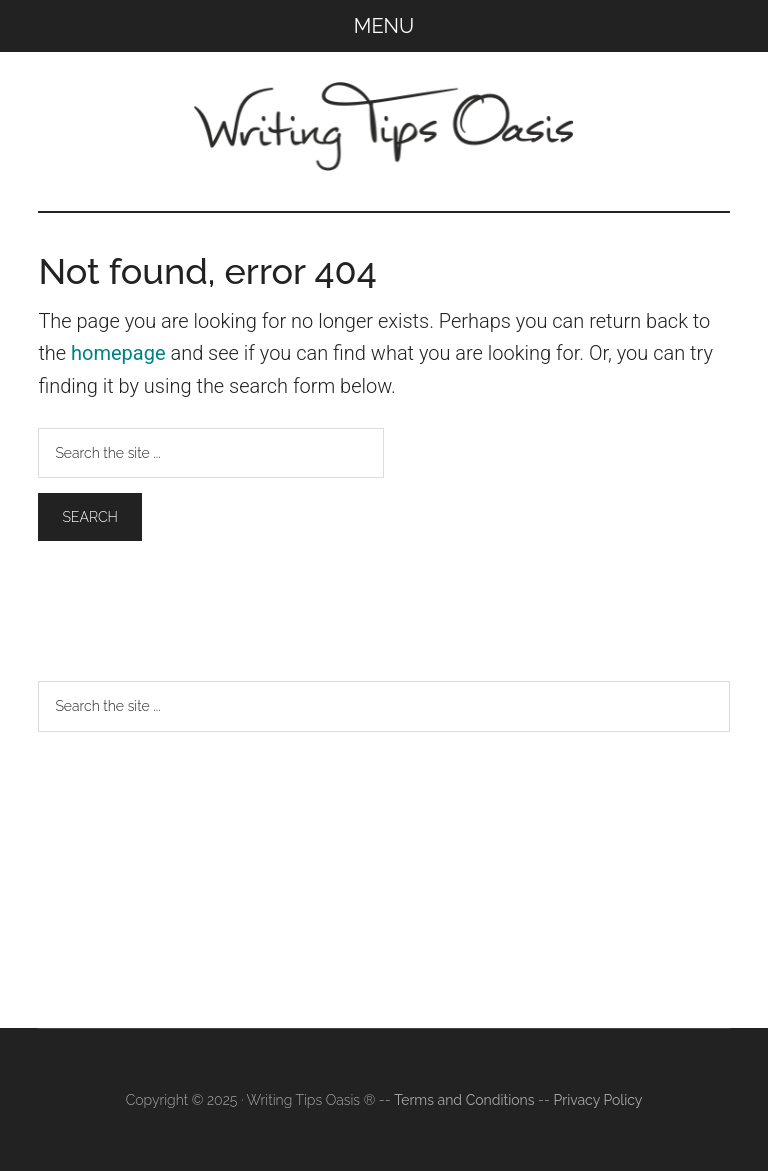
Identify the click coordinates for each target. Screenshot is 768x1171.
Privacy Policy (598, 1100)
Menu (384, 26)
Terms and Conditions (464, 1100)
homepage (118, 353)
